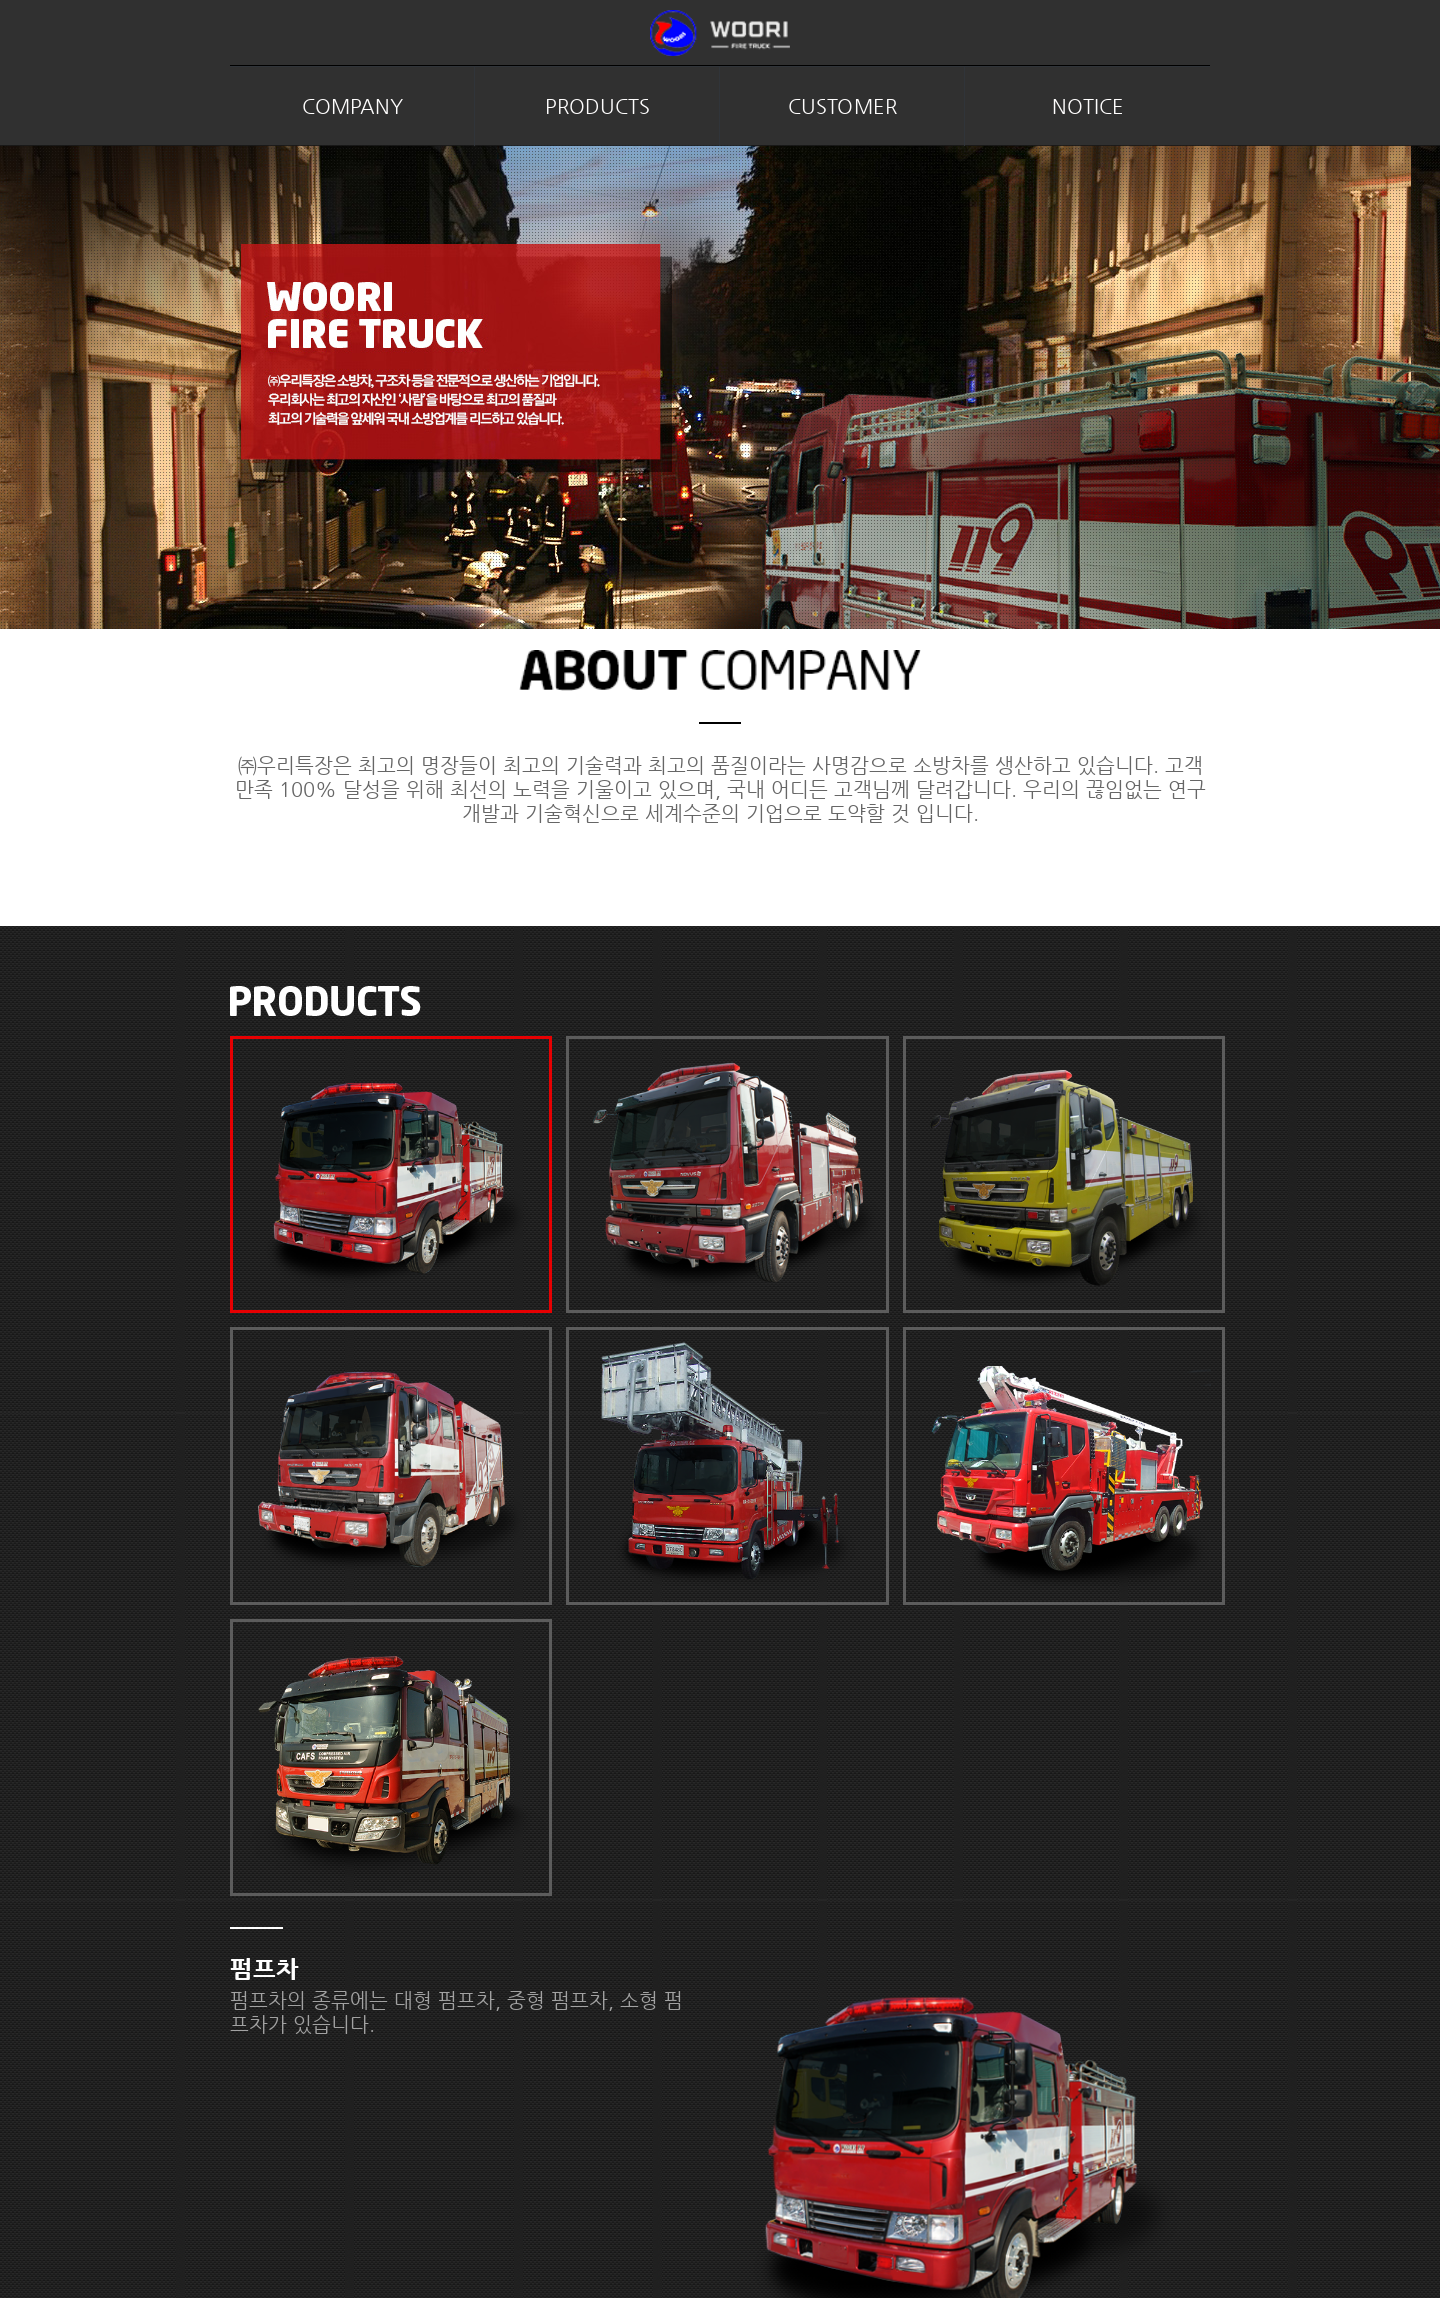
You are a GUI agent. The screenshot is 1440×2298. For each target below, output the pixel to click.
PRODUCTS (597, 106)
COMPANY (352, 106)
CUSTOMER (842, 106)
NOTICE (1088, 106)
